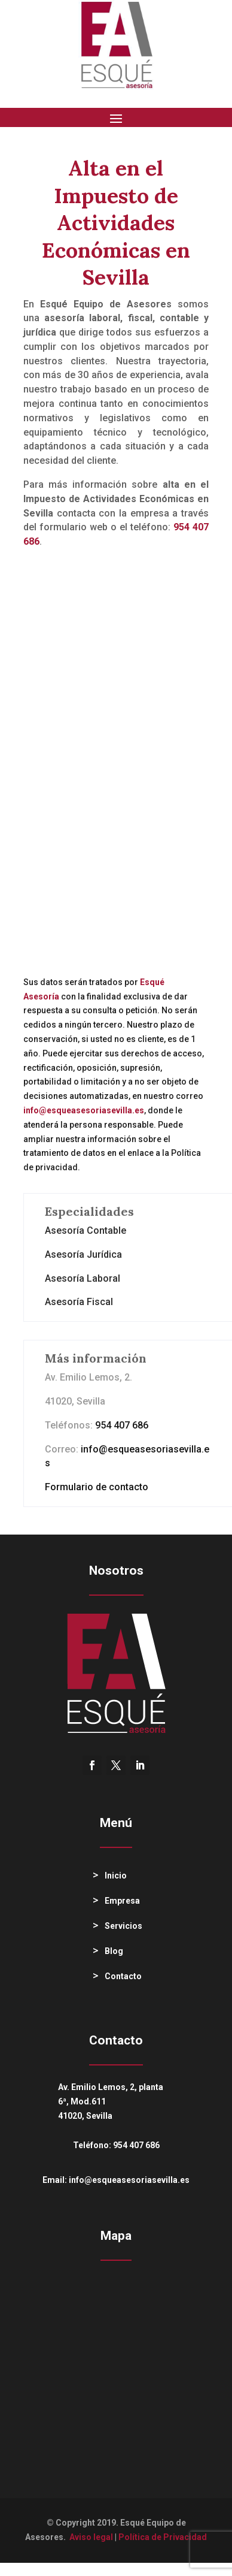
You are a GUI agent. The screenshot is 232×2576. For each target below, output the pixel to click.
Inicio (116, 1875)
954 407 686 (121, 1425)
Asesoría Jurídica (83, 1254)
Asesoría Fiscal (79, 1301)
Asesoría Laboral (82, 1278)
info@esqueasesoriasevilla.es (129, 2180)
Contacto (123, 1976)
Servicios (123, 1926)
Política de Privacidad (162, 2537)
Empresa (122, 1900)
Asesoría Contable (85, 1230)
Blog (114, 1951)
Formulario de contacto (96, 1487)
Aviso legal (91, 2537)
